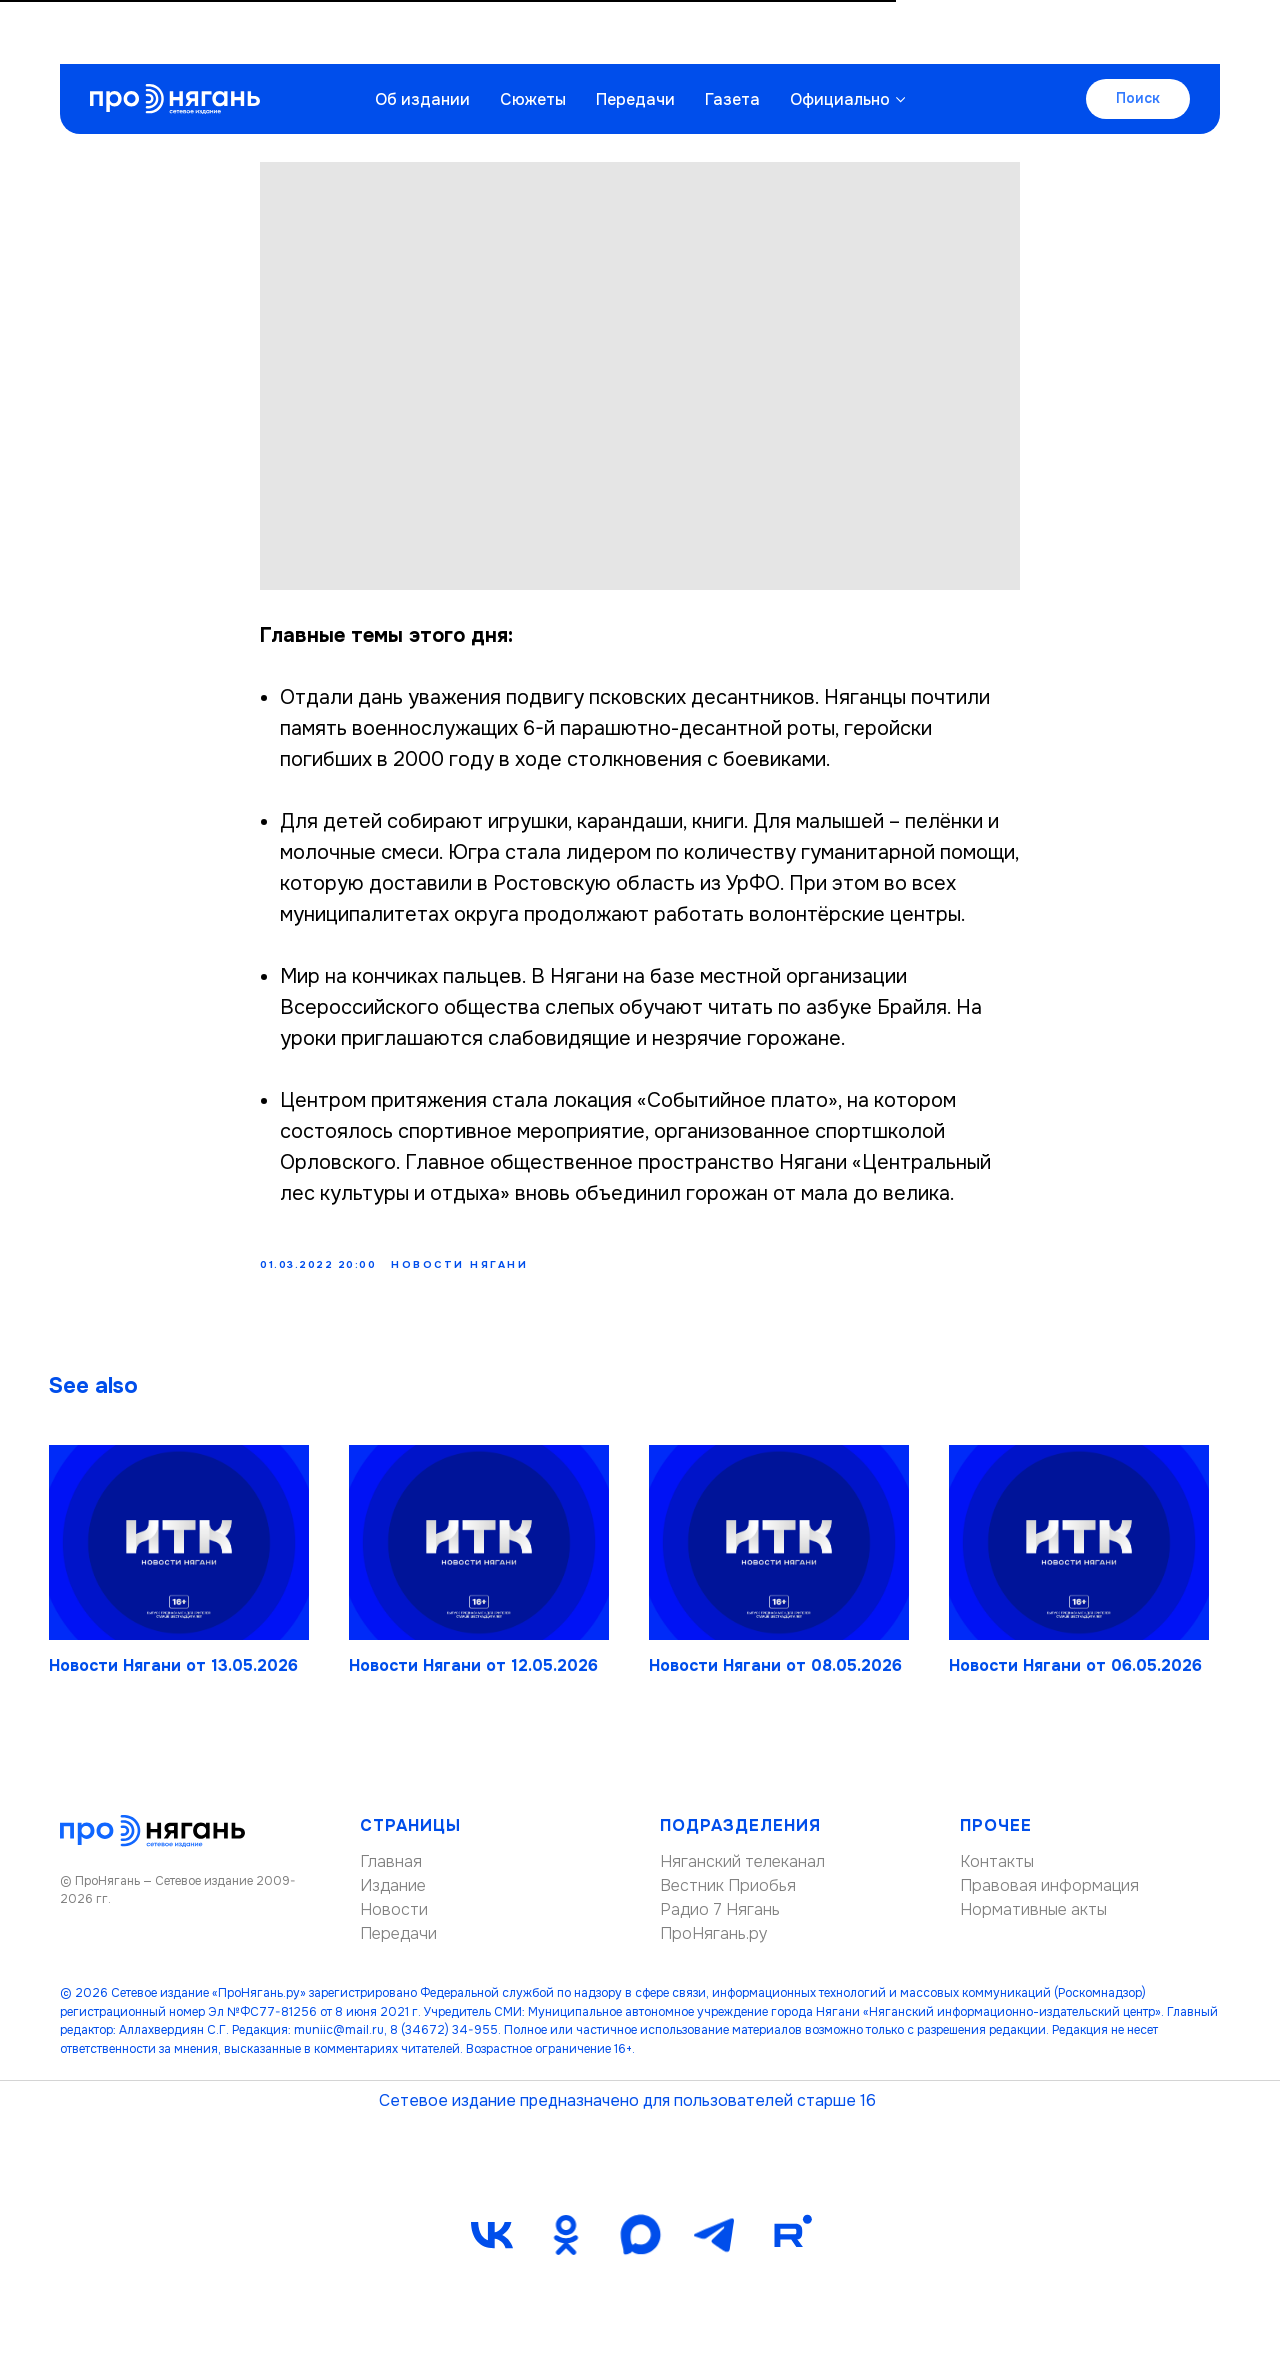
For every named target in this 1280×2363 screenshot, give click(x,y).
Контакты (997, 1875)
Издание (393, 1899)
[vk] (492, 2248)
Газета (732, 35)
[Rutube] (788, 2248)
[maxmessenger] (640, 2248)
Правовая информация (1049, 1899)
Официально (840, 35)
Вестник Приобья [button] (728, 1899)
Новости (394, 1923)
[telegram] (714, 2248)
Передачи (635, 35)
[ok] (566, 2248)
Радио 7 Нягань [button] (720, 1923)
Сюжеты (533, 35)
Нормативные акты (1033, 1923)
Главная (391, 1875)
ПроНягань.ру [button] (714, 1947)
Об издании (422, 35)
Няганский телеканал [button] (742, 1875)
